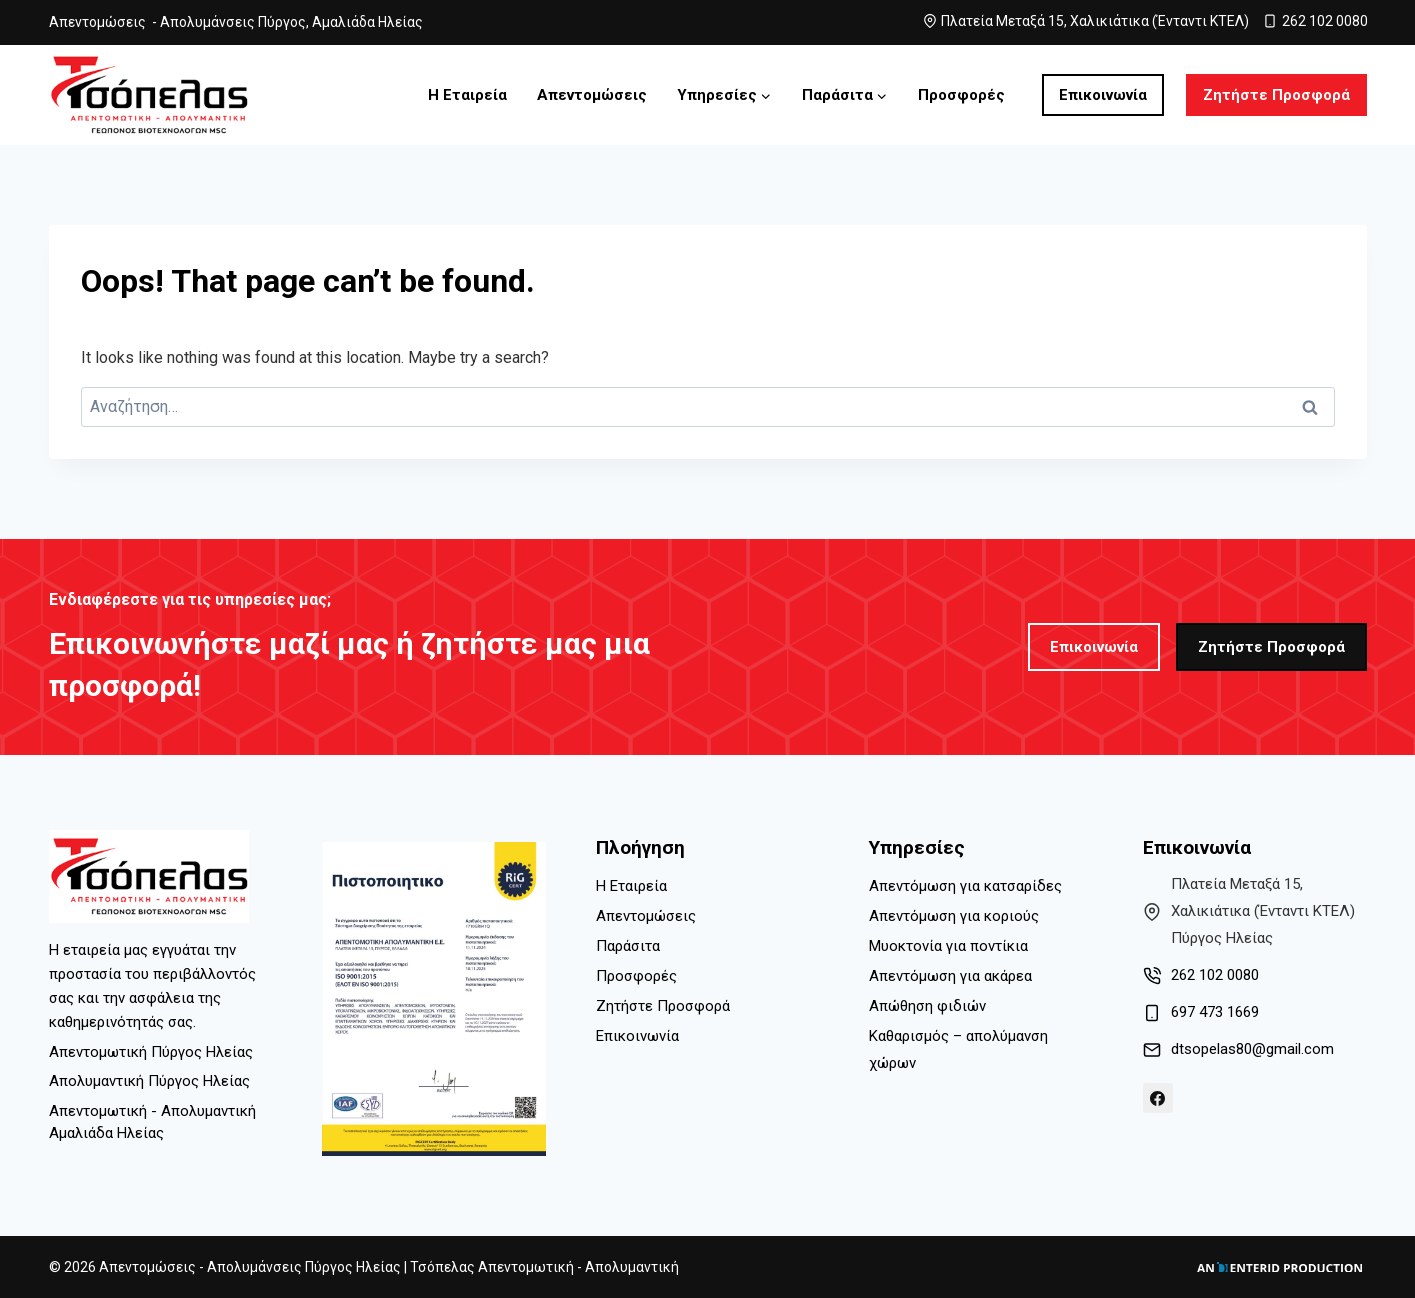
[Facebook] (1158, 1098)
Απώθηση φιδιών (927, 1006)
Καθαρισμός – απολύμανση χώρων (958, 1049)
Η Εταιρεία (467, 95)
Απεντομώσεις (592, 95)
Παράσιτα (628, 946)
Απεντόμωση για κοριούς (954, 916)
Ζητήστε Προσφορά (1276, 95)
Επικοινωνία (1103, 95)
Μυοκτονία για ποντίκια (948, 946)
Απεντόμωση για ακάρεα (950, 976)
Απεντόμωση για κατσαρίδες (965, 886)
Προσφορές (961, 95)
